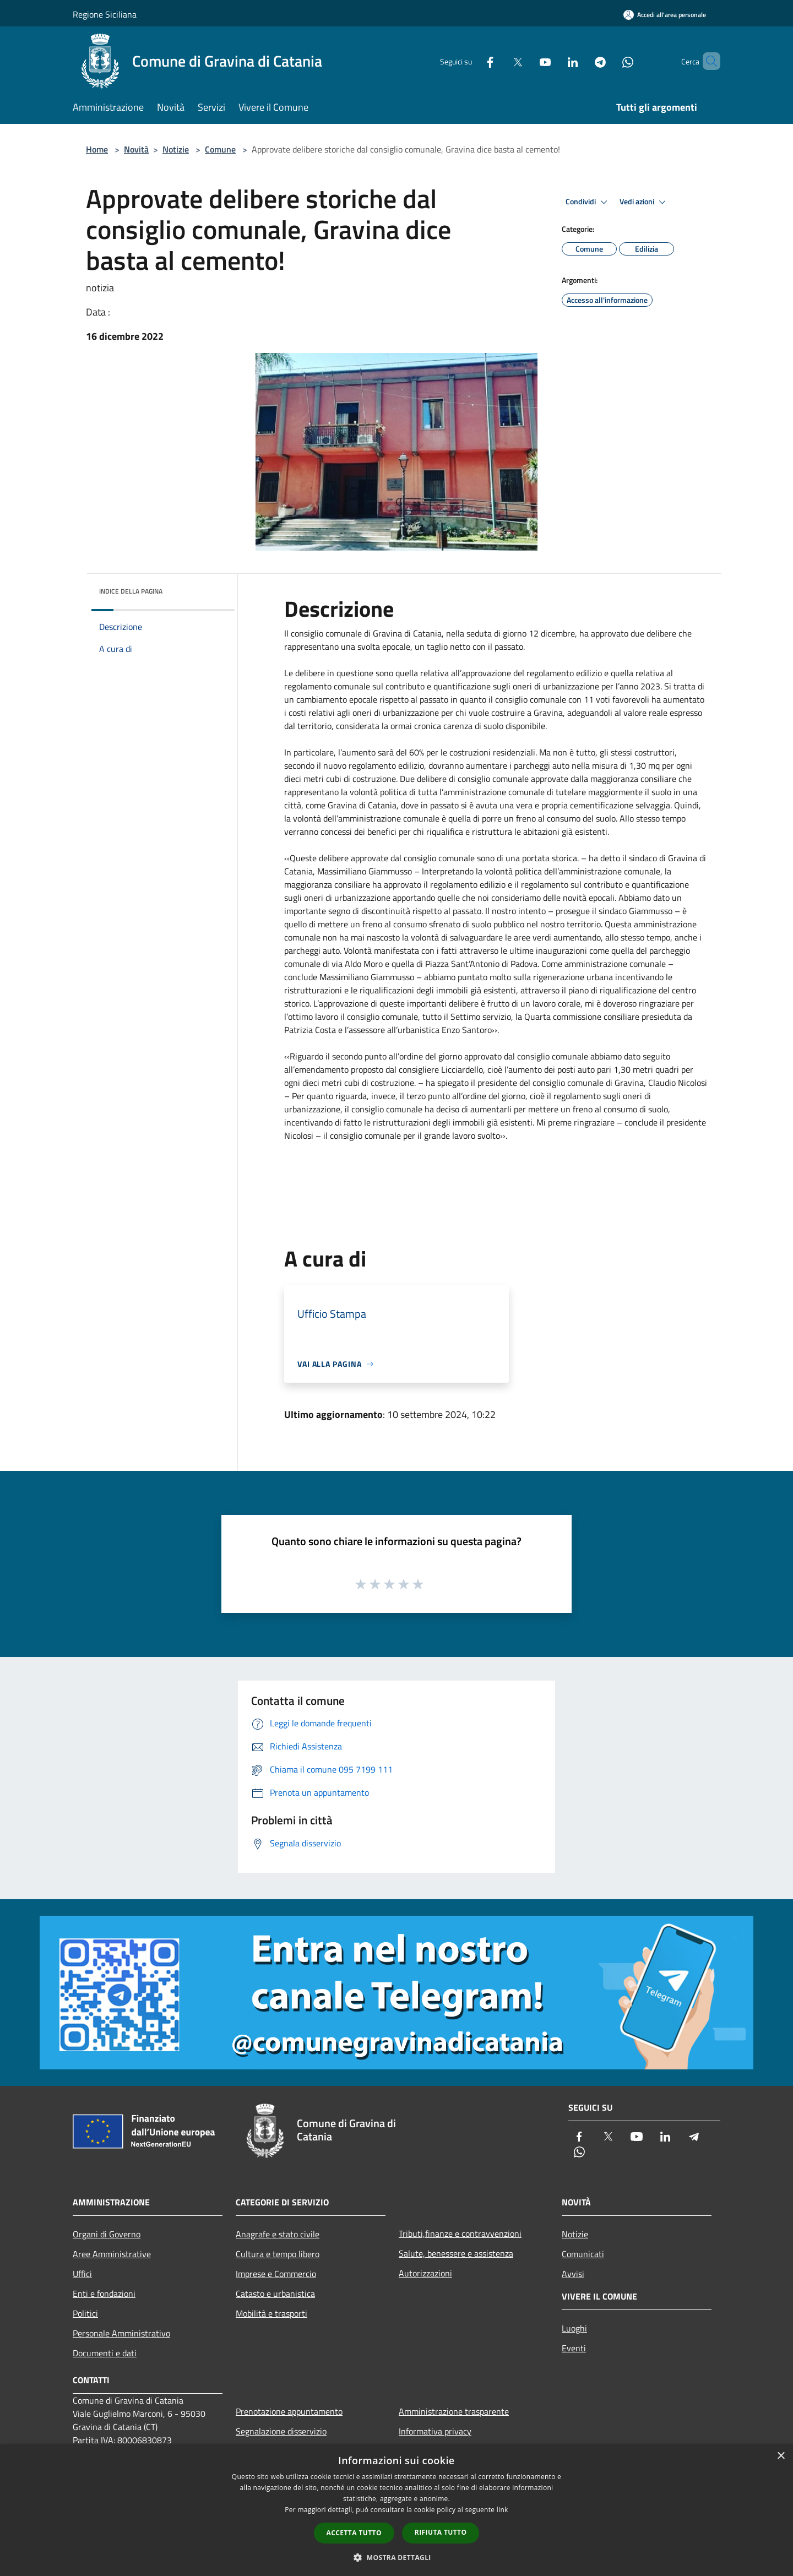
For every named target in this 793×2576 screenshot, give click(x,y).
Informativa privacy (435, 2431)
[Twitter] (499, 60)
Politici (85, 2313)
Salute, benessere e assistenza (456, 2253)
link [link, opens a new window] (502, 2509)
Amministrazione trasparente (454, 2411)
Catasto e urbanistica (275, 2293)
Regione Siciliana (105, 14)
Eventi (574, 2348)
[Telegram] (582, 60)
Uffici (82, 2273)
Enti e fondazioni (104, 2293)
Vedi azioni (644, 202)
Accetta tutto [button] (354, 2532)
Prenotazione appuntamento (289, 2411)
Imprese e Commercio (276, 2273)
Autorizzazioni (425, 2273)
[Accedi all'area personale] (664, 15)
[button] (396, 2557)
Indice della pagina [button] (130, 591)
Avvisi (573, 2273)
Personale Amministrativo (121, 2333)
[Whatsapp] (609, 60)
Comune (220, 149)
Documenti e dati (105, 2353)
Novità (136, 149)
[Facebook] (471, 60)
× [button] (780, 2456)
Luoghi (574, 2328)
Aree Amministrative (112, 2253)
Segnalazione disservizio (281, 2431)
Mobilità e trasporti (271, 2313)
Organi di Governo (106, 2234)
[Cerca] (707, 61)
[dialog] (396, 2510)
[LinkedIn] (554, 60)
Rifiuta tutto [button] (441, 2532)
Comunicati (583, 2253)
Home (97, 149)
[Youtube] (526, 60)
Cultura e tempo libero (277, 2253)
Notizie (175, 149)
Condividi (588, 202)
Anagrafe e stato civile (277, 2234)
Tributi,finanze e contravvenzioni (460, 2233)
